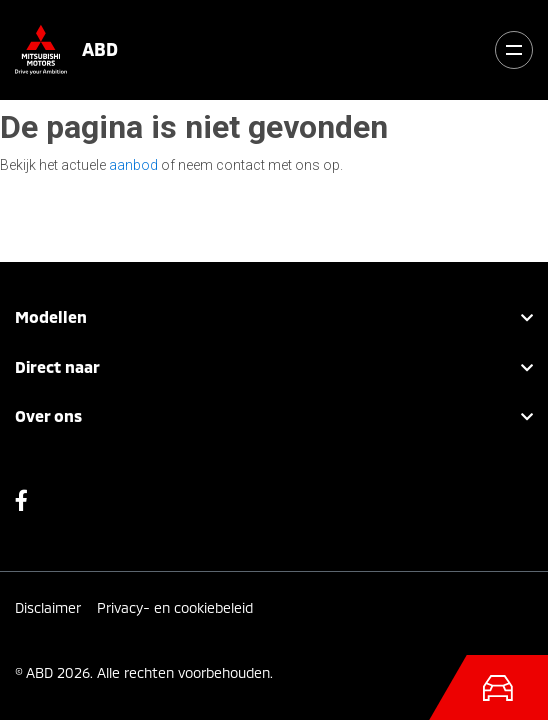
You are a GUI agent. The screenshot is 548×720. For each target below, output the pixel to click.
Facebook (21, 505)
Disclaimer (48, 607)
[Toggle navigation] (514, 50)
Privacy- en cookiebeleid (175, 607)
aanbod (133, 165)
